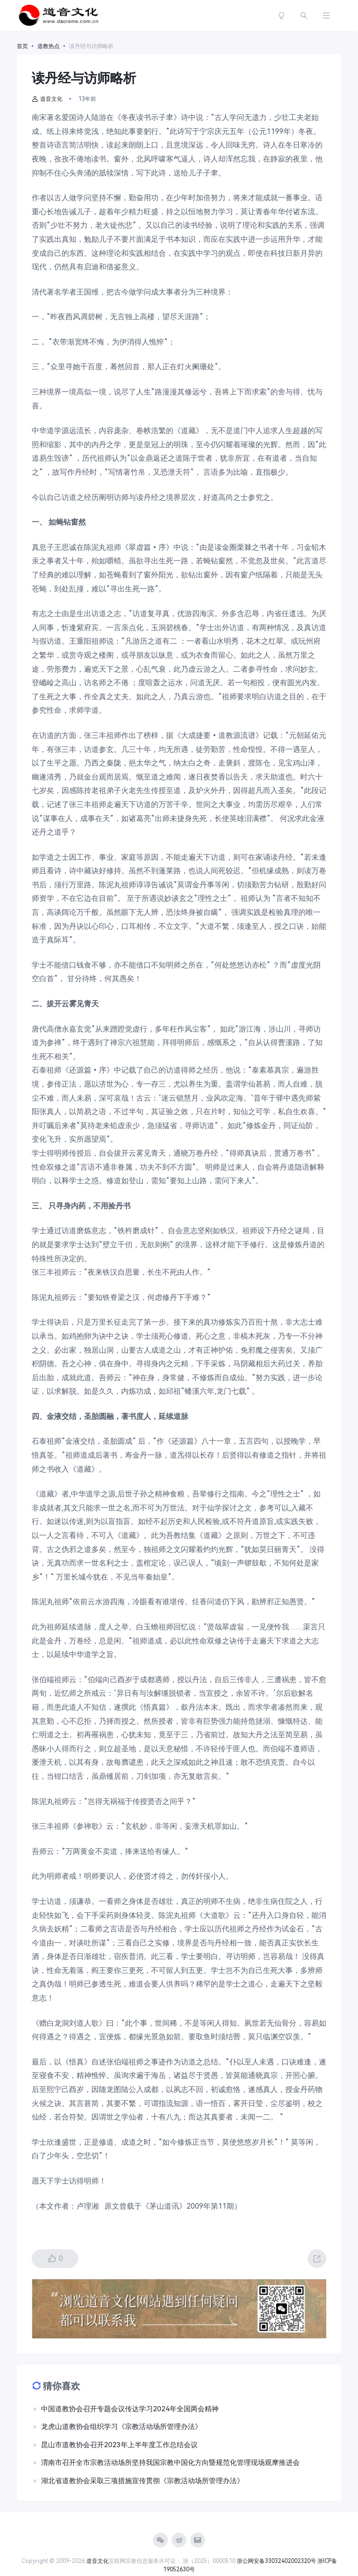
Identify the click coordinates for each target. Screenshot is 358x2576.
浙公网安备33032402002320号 (276, 2561)
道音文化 (47, 99)
